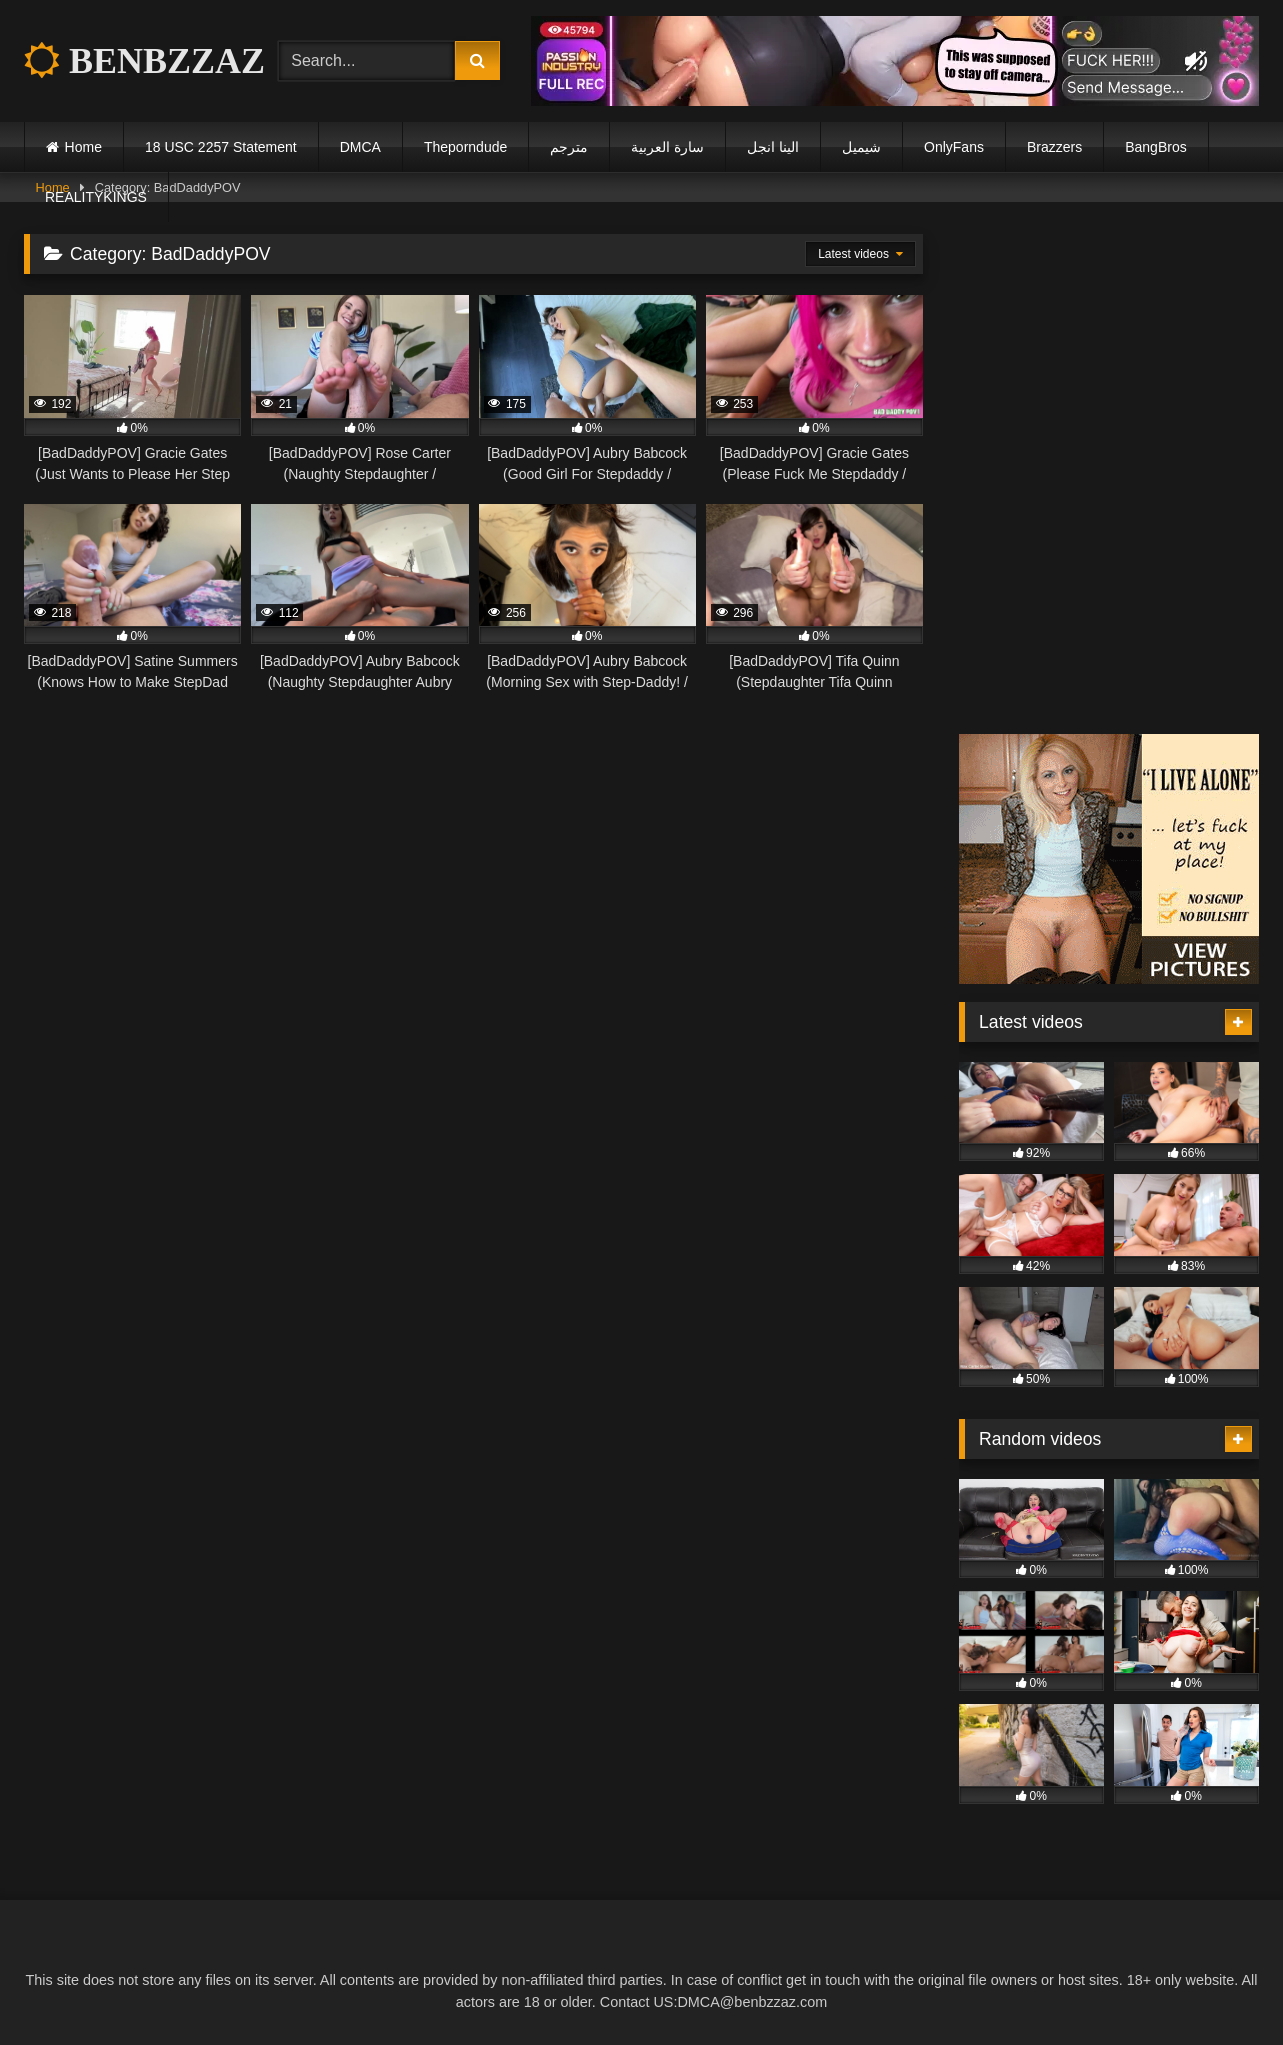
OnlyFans (954, 147)
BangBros (1155, 147)
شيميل (861, 147)
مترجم (569, 147)
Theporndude (465, 147)
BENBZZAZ (144, 61)
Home (83, 147)
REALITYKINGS (96, 197)
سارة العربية (667, 147)
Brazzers (1054, 147)
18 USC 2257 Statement (221, 147)
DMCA (360, 147)
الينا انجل (773, 147)
